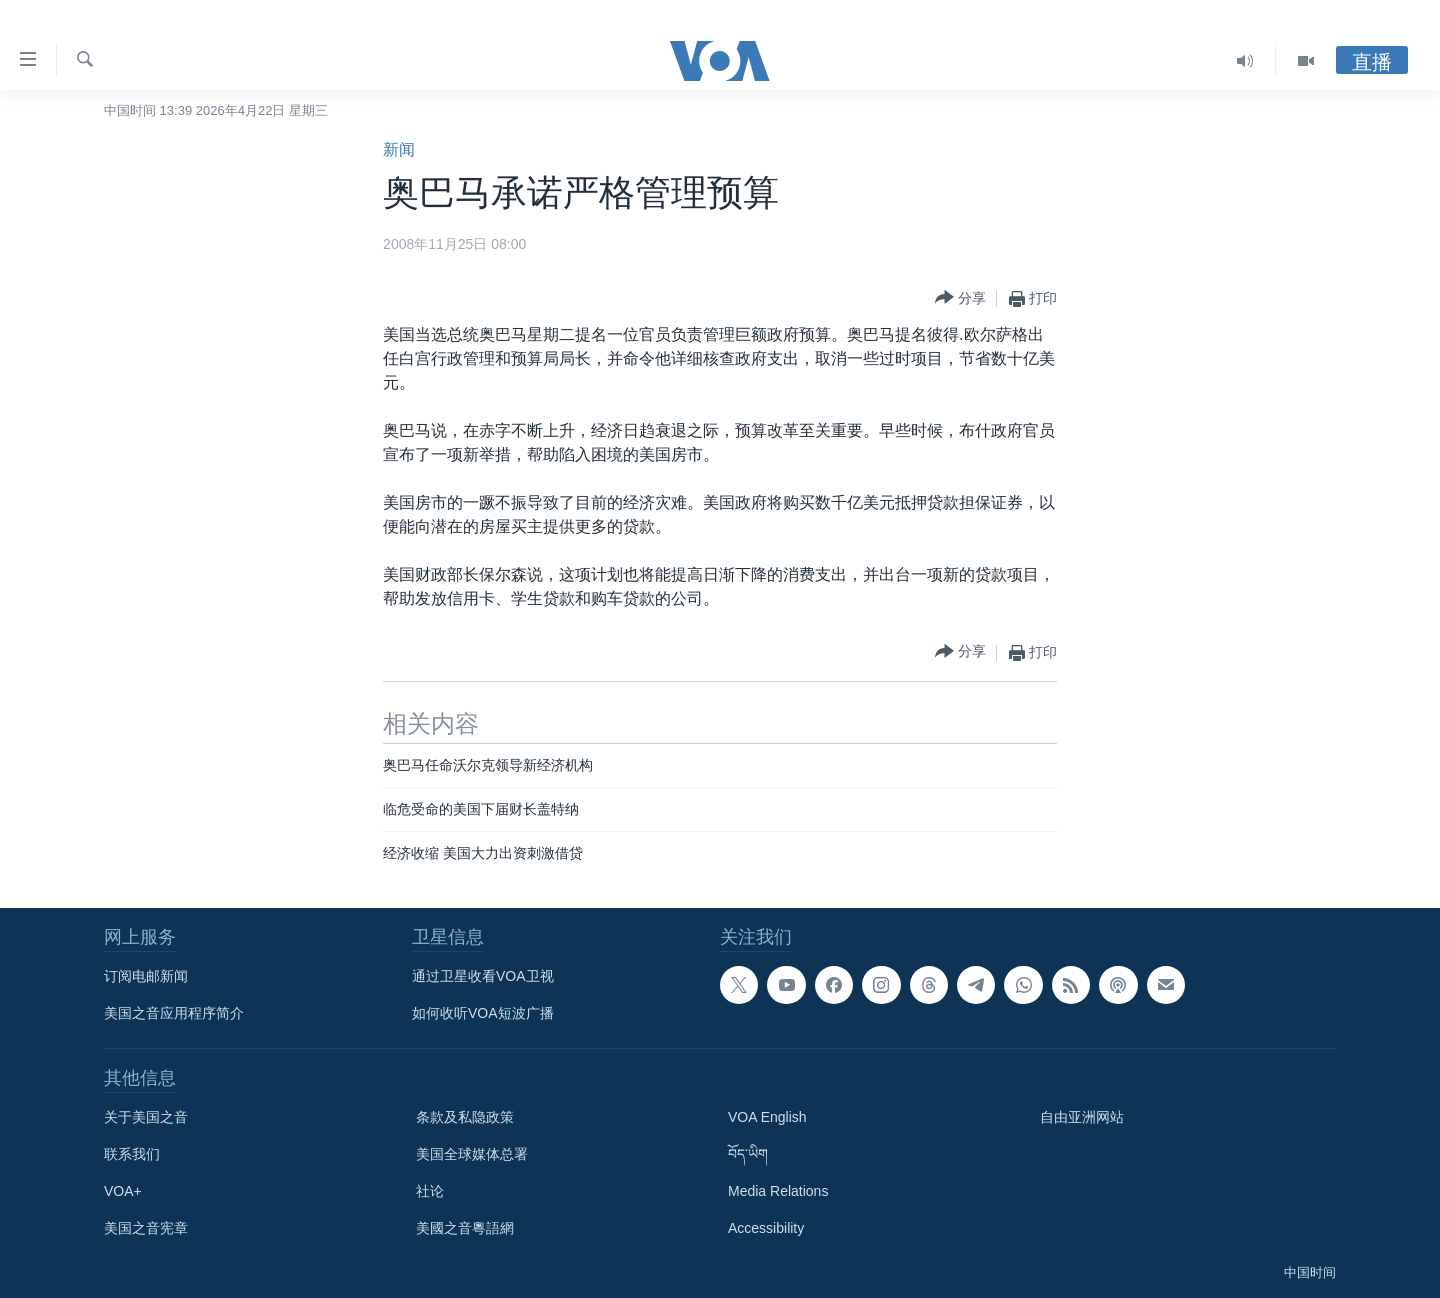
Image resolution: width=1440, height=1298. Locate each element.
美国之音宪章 (146, 1228)
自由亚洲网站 (1082, 1117)
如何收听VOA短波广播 (483, 1013)
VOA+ (123, 1191)
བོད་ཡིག (748, 1154)
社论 (430, 1191)
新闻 (399, 149)
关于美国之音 (146, 1117)
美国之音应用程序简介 (174, 1013)
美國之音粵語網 (465, 1228)
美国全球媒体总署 (472, 1154)
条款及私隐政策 (465, 1117)
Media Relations (778, 1191)
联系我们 (132, 1154)
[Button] (960, 298)
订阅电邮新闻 (146, 976)
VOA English (767, 1117)
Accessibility (766, 1228)
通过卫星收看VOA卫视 (483, 976)
